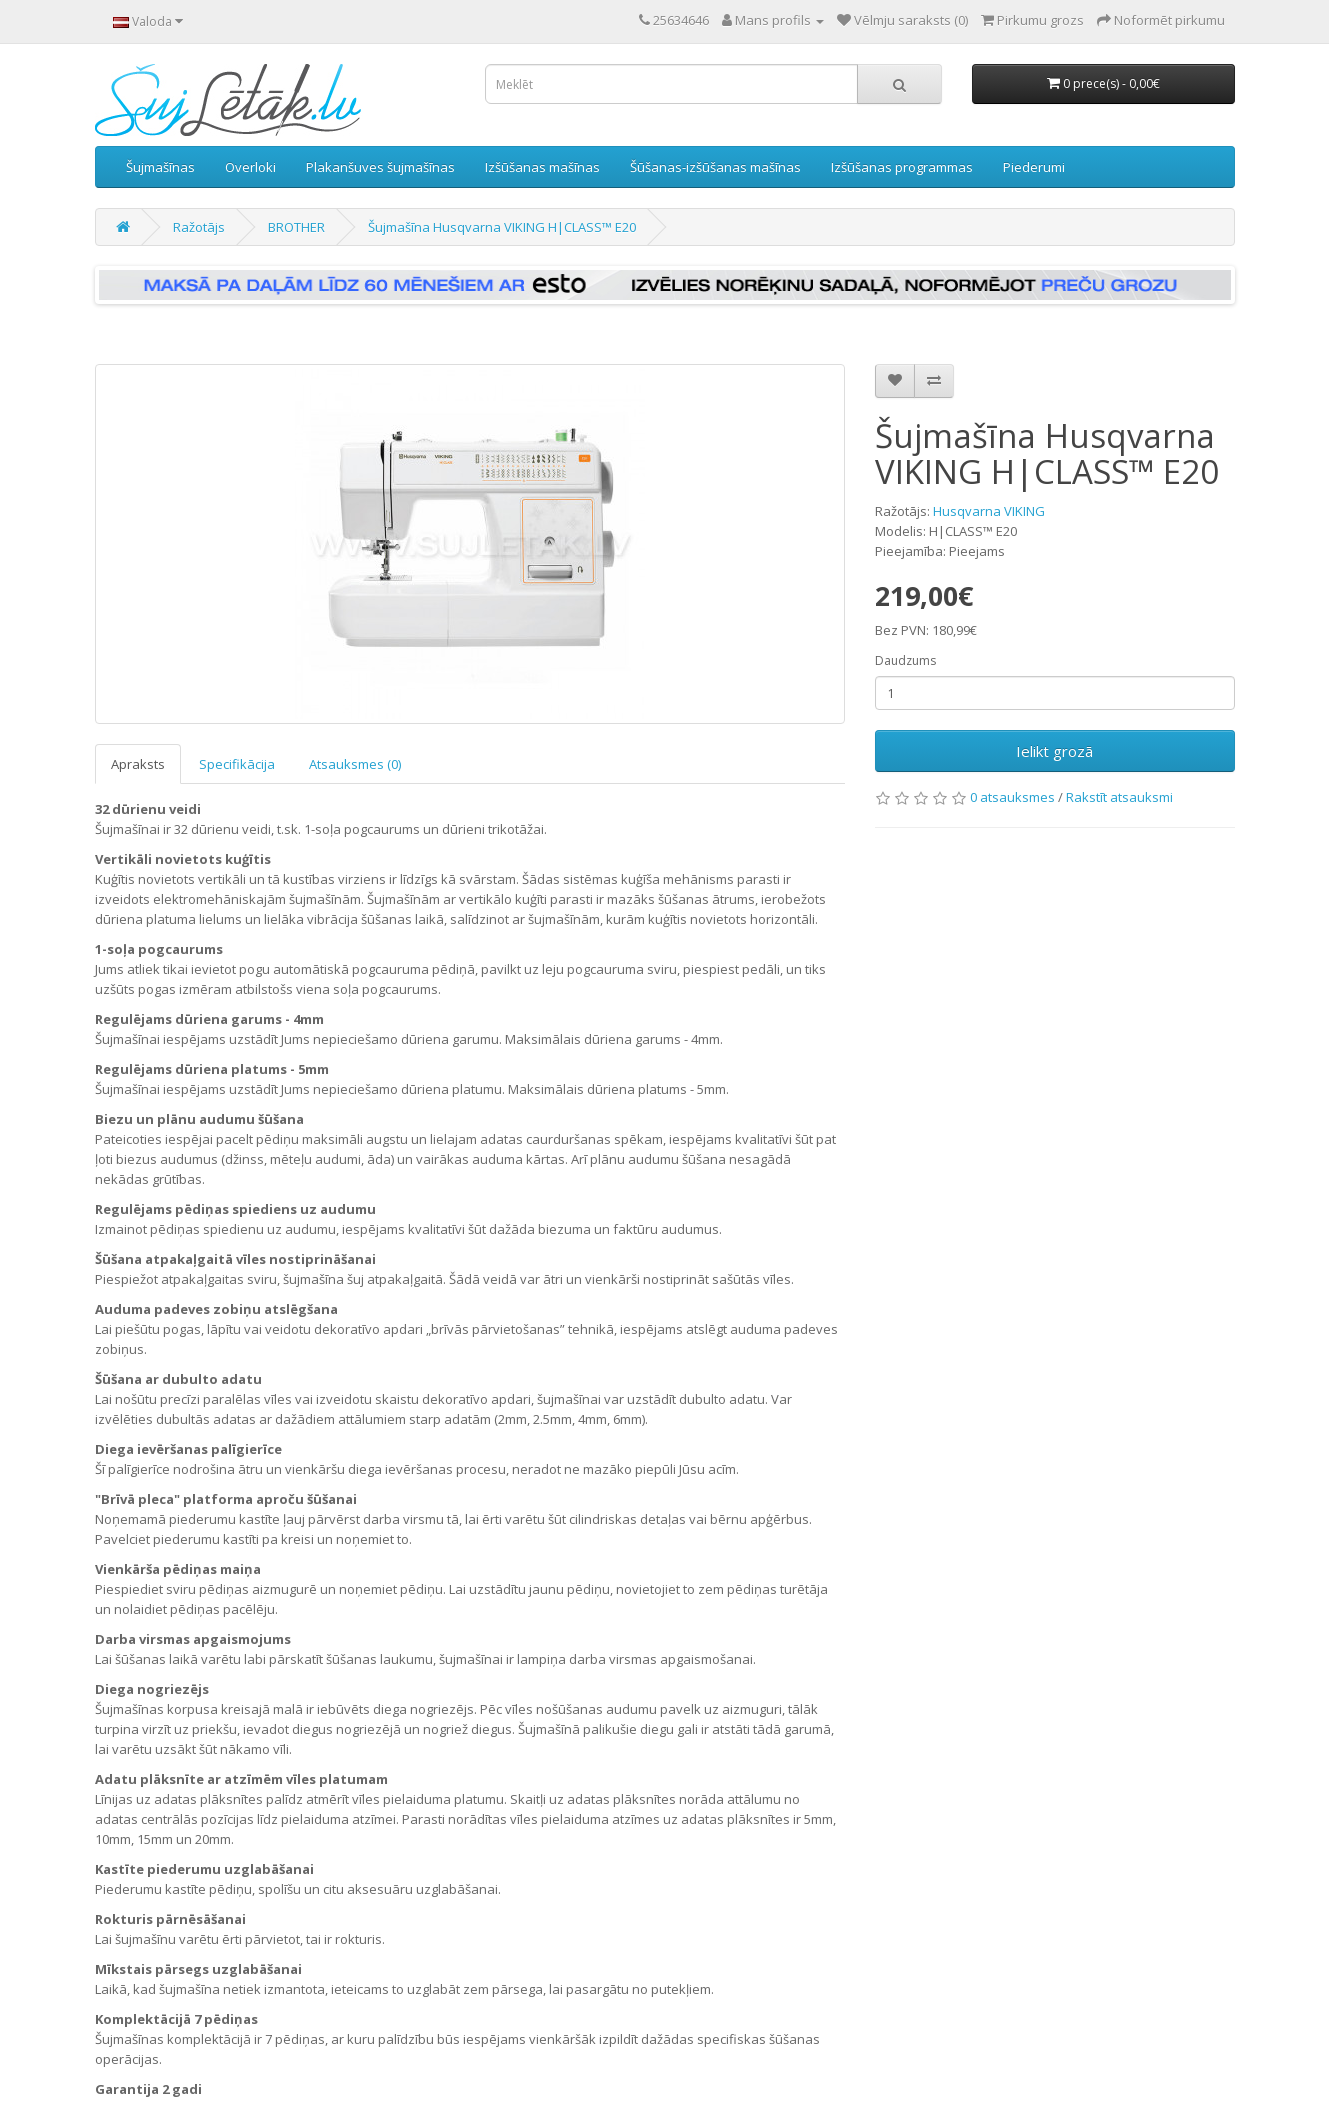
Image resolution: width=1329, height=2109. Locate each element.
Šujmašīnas (160, 167)
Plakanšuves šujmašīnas (380, 167)
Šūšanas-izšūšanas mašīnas (715, 167)
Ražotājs (199, 227)
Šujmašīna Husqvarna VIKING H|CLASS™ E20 (502, 227)
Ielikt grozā (1054, 751)
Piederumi (1034, 167)
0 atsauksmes (1012, 797)
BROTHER (296, 227)
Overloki (250, 167)
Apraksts (138, 764)
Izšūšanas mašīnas (542, 167)
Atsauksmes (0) (355, 764)
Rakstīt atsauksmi (1119, 797)
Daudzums (905, 660)
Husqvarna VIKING (989, 511)
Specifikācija (237, 764)
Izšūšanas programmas (902, 167)
